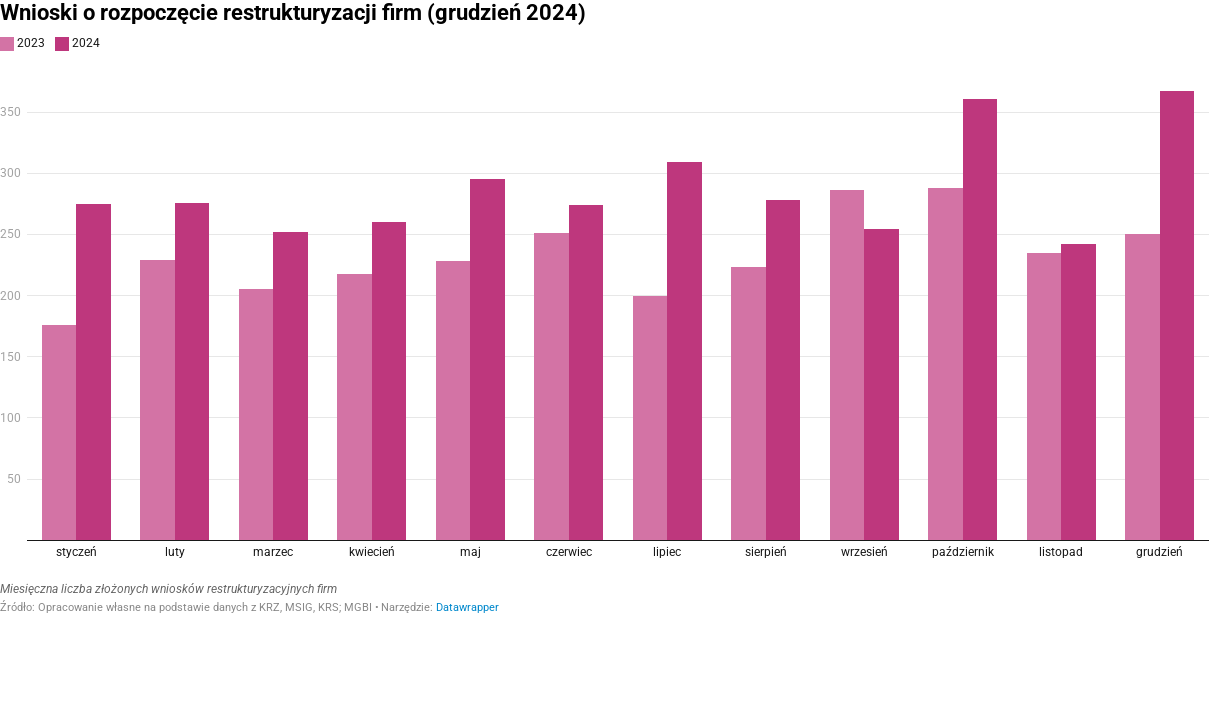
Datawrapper (467, 607)
